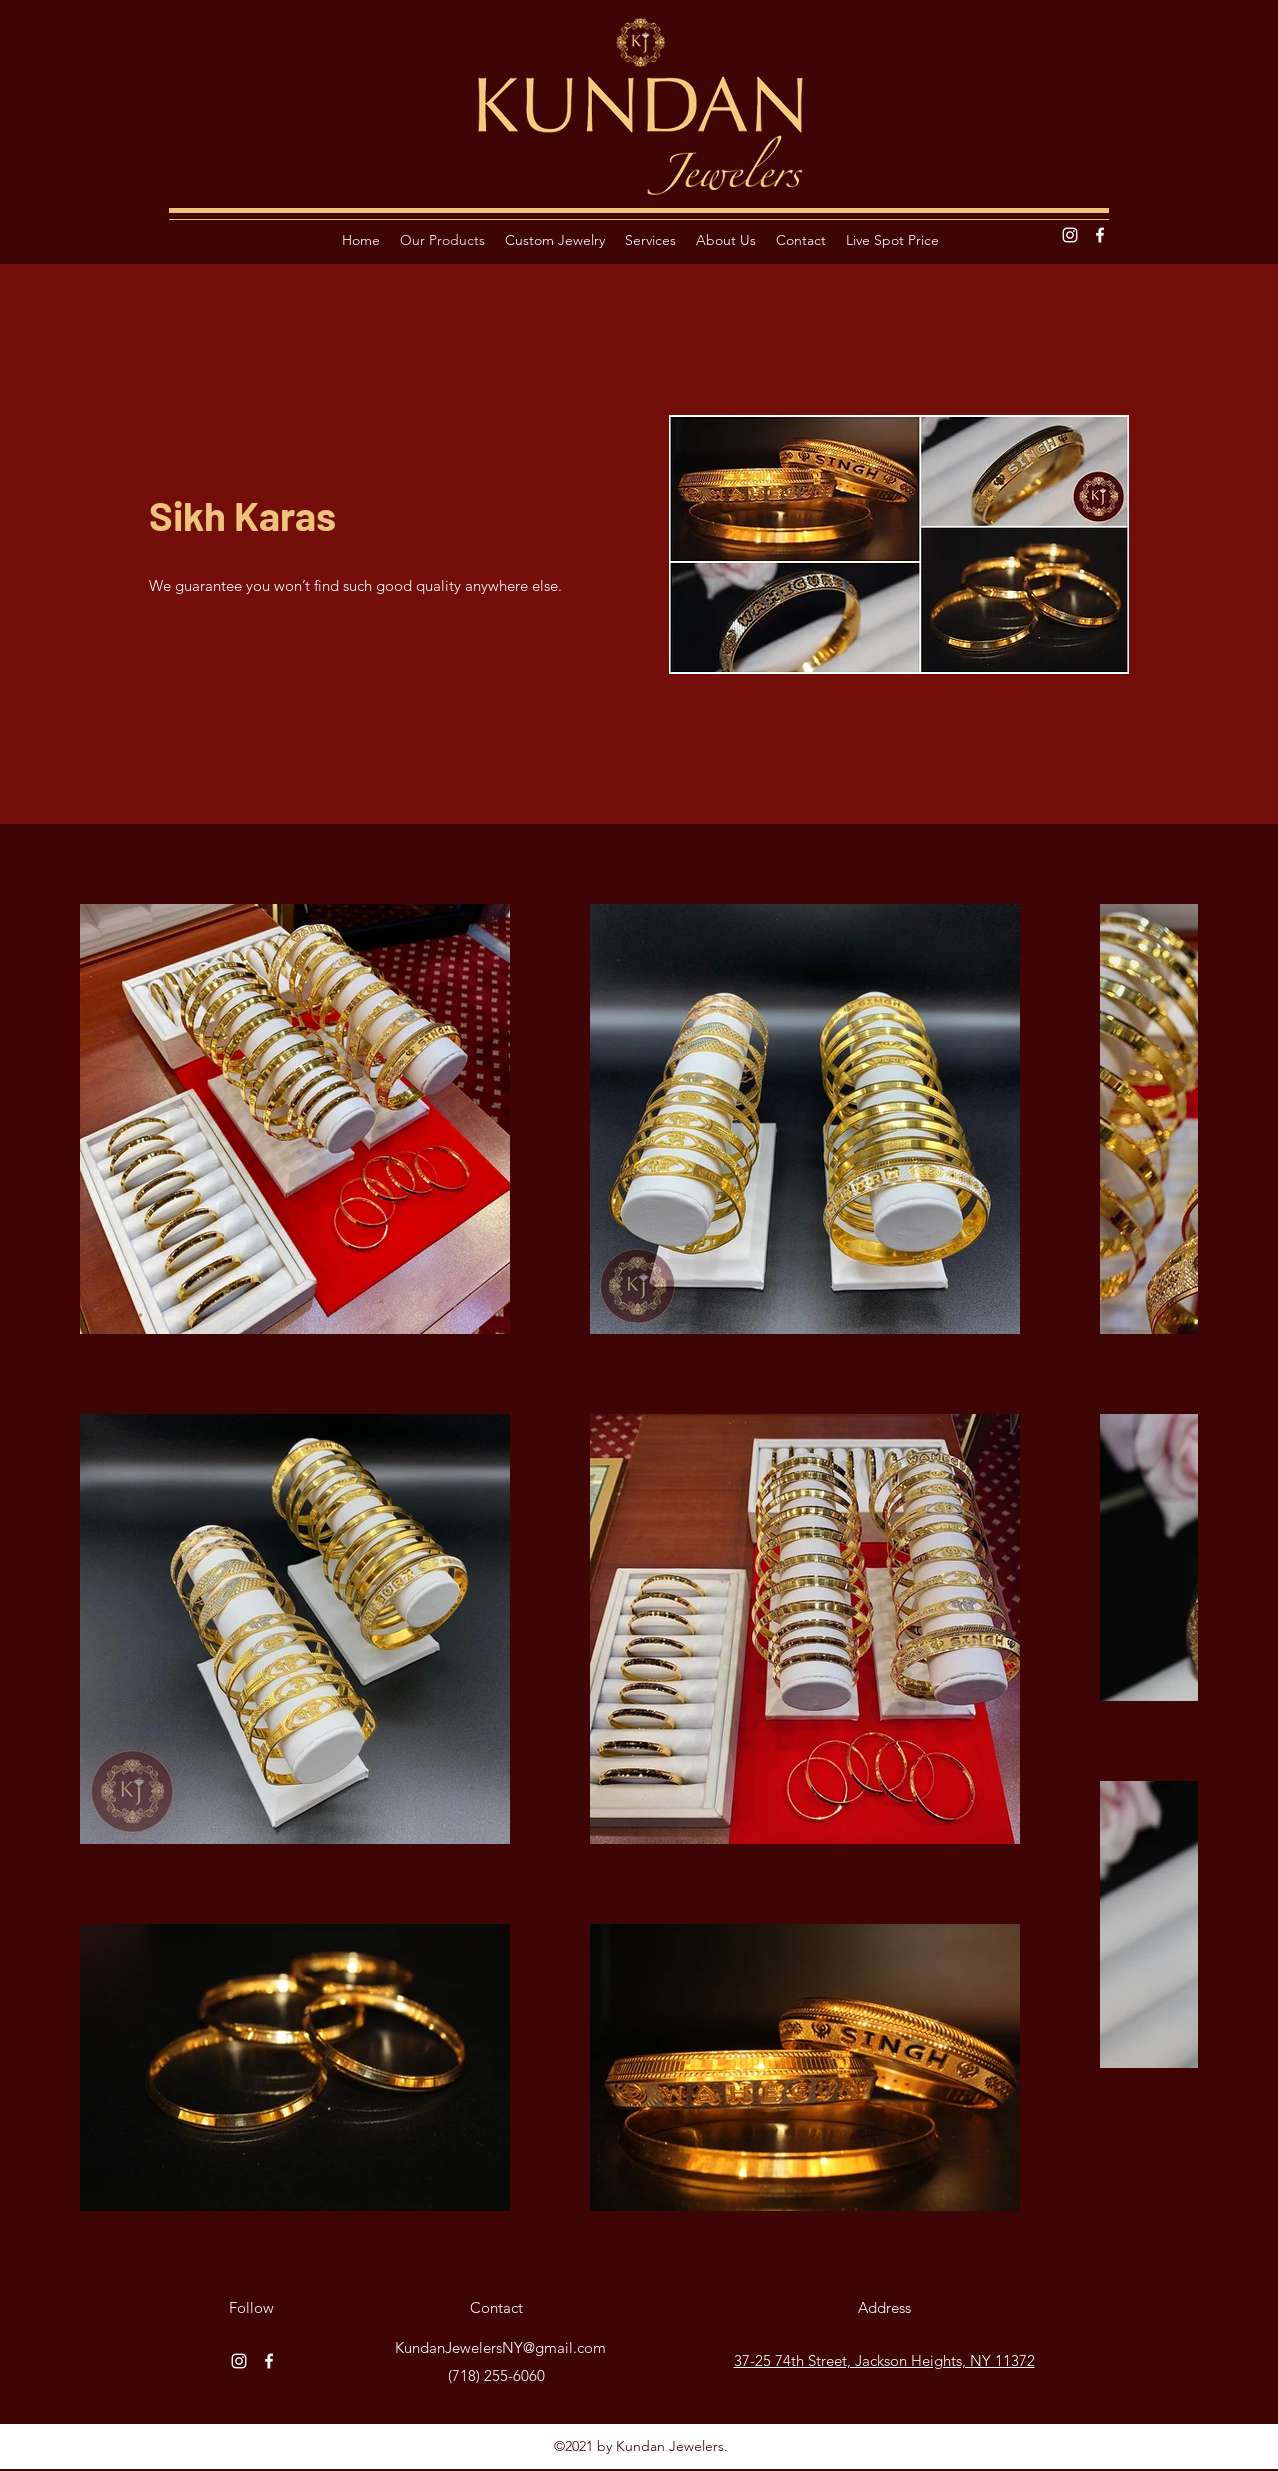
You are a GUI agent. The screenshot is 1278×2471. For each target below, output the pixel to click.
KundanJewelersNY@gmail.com (500, 2347)
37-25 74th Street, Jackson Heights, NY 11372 (884, 2360)
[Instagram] (1070, 235)
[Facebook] (1100, 235)
